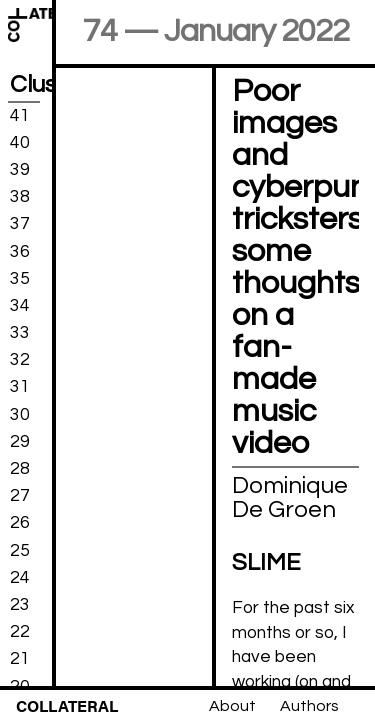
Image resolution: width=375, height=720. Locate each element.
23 (20, 605)
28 (20, 469)
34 (20, 306)
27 (20, 496)
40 (20, 143)
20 (20, 686)
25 (20, 550)
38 (20, 197)
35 (20, 278)
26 (20, 523)
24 (20, 578)
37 (20, 224)
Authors (309, 706)
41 (20, 115)
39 (20, 170)
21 (20, 659)
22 (20, 632)
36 (20, 251)
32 (20, 360)
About (232, 706)
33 (20, 333)
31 (20, 387)
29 (20, 442)
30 (20, 414)
